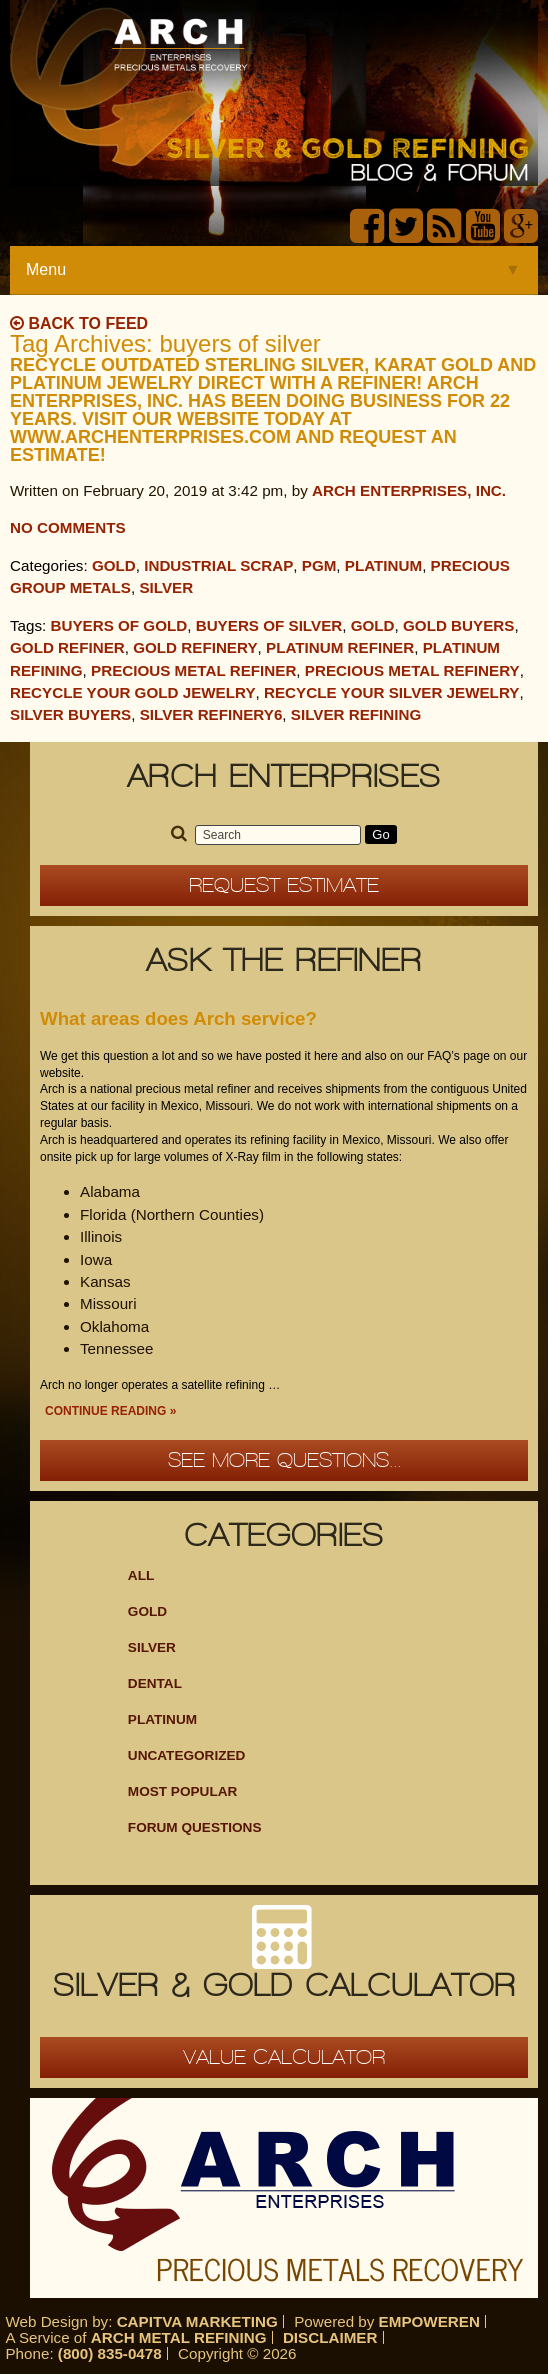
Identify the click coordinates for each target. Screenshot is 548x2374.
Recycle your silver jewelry (391, 692)
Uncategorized (187, 1755)
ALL (141, 1575)
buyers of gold (119, 625)
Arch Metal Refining (179, 2337)
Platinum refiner (340, 647)
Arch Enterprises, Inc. (409, 490)
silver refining (356, 714)
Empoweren (429, 2321)
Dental (155, 1683)
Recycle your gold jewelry (133, 692)
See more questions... (284, 1460)
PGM (319, 565)
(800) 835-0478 (110, 2353)
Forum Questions (195, 1827)
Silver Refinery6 (211, 714)
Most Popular (183, 1791)
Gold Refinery (195, 647)
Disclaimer (330, 2337)
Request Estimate (284, 885)
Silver (166, 587)
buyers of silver (269, 625)
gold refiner (67, 647)
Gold (114, 565)
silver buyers (70, 714)
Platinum (383, 565)
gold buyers (458, 625)
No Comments (68, 527)
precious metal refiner (193, 670)
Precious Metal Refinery (412, 670)
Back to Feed (79, 323)
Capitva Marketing (197, 2321)
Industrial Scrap (218, 565)
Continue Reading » (110, 1411)
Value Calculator (284, 2057)
